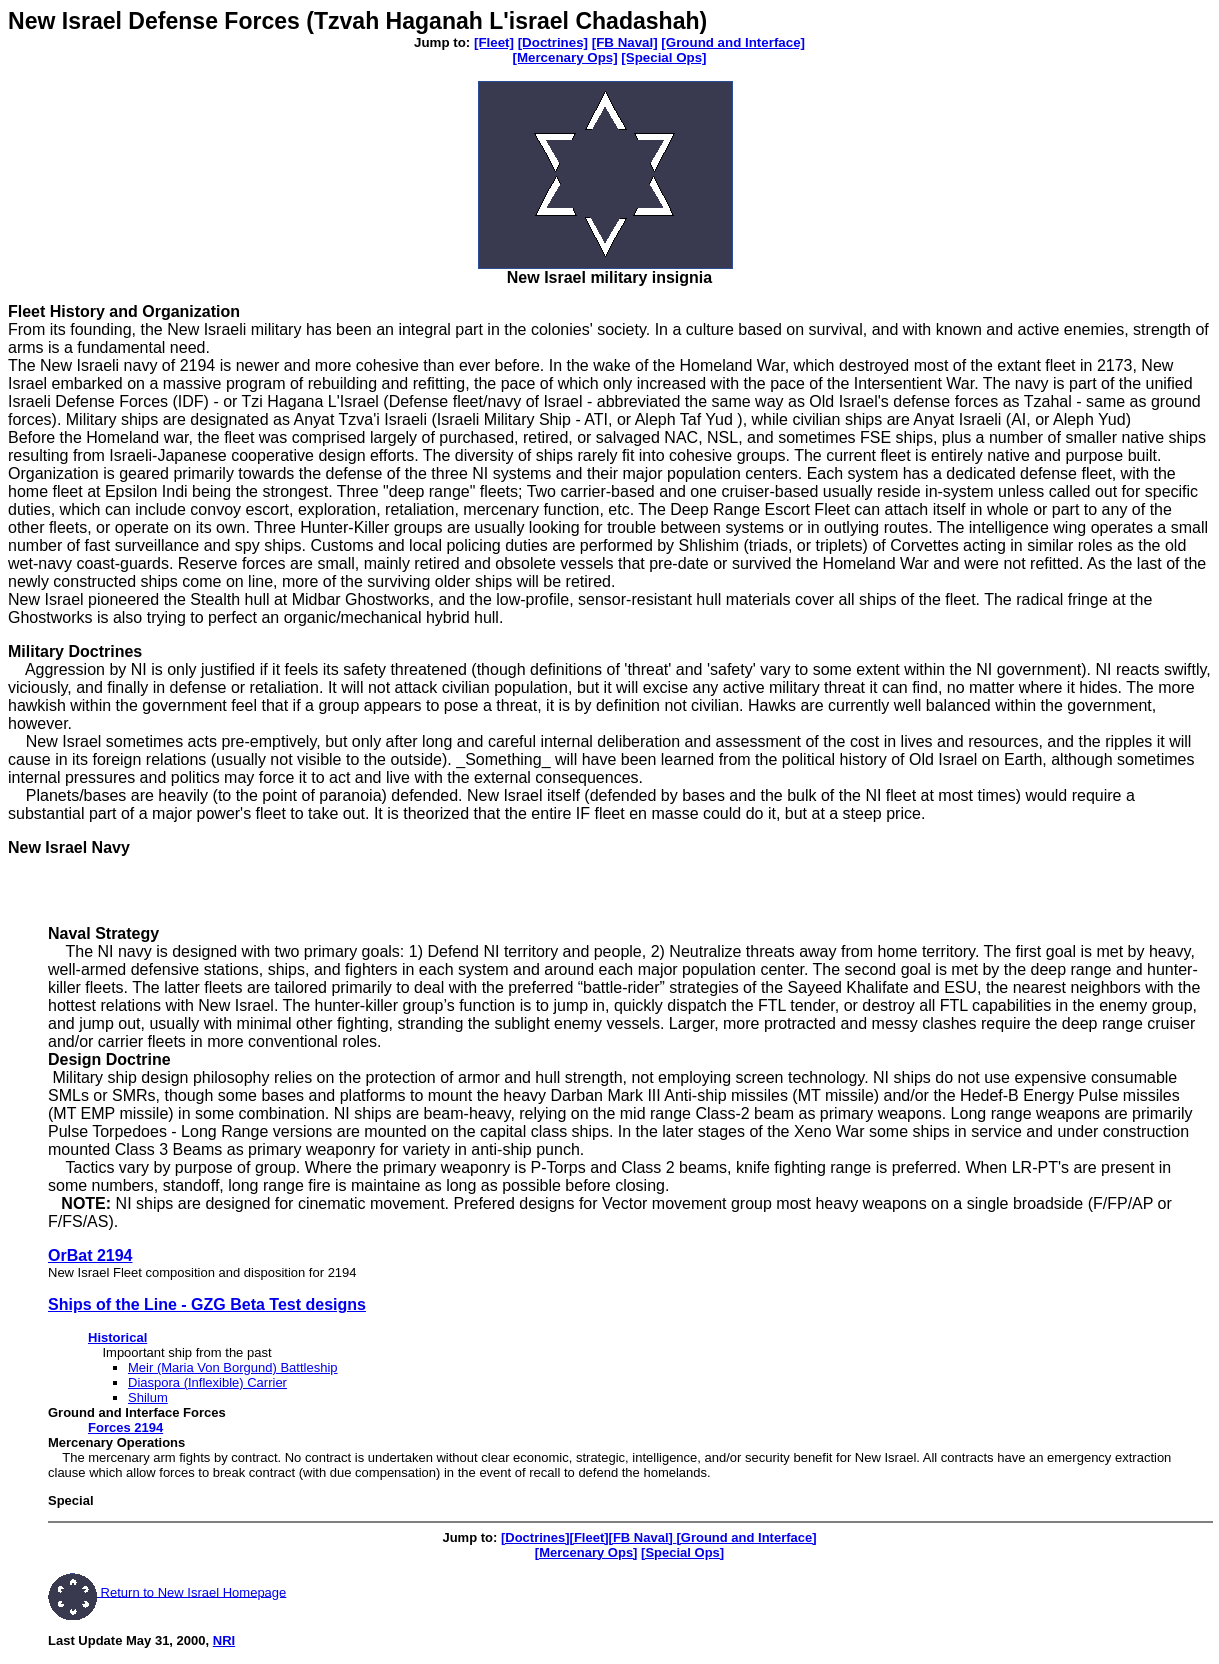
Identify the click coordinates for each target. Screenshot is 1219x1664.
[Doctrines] (553, 42)
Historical (117, 1337)
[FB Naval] (625, 42)
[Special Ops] (663, 57)
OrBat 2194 (90, 1255)
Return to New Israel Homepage (191, 1591)
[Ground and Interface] (733, 42)
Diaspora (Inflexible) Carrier (207, 1382)
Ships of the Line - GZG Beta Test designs (207, 1304)
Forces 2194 (125, 1427)
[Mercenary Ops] (564, 57)
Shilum (148, 1397)
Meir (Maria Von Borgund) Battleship (233, 1367)
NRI (224, 1640)
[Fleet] (494, 42)
